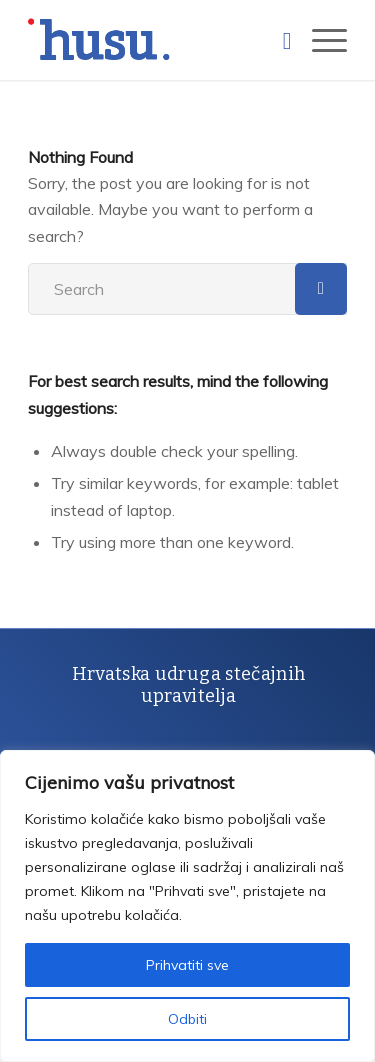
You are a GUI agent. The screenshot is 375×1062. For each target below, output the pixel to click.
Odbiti (187, 1019)
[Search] (277, 40)
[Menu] (319, 40)
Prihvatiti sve (187, 965)
